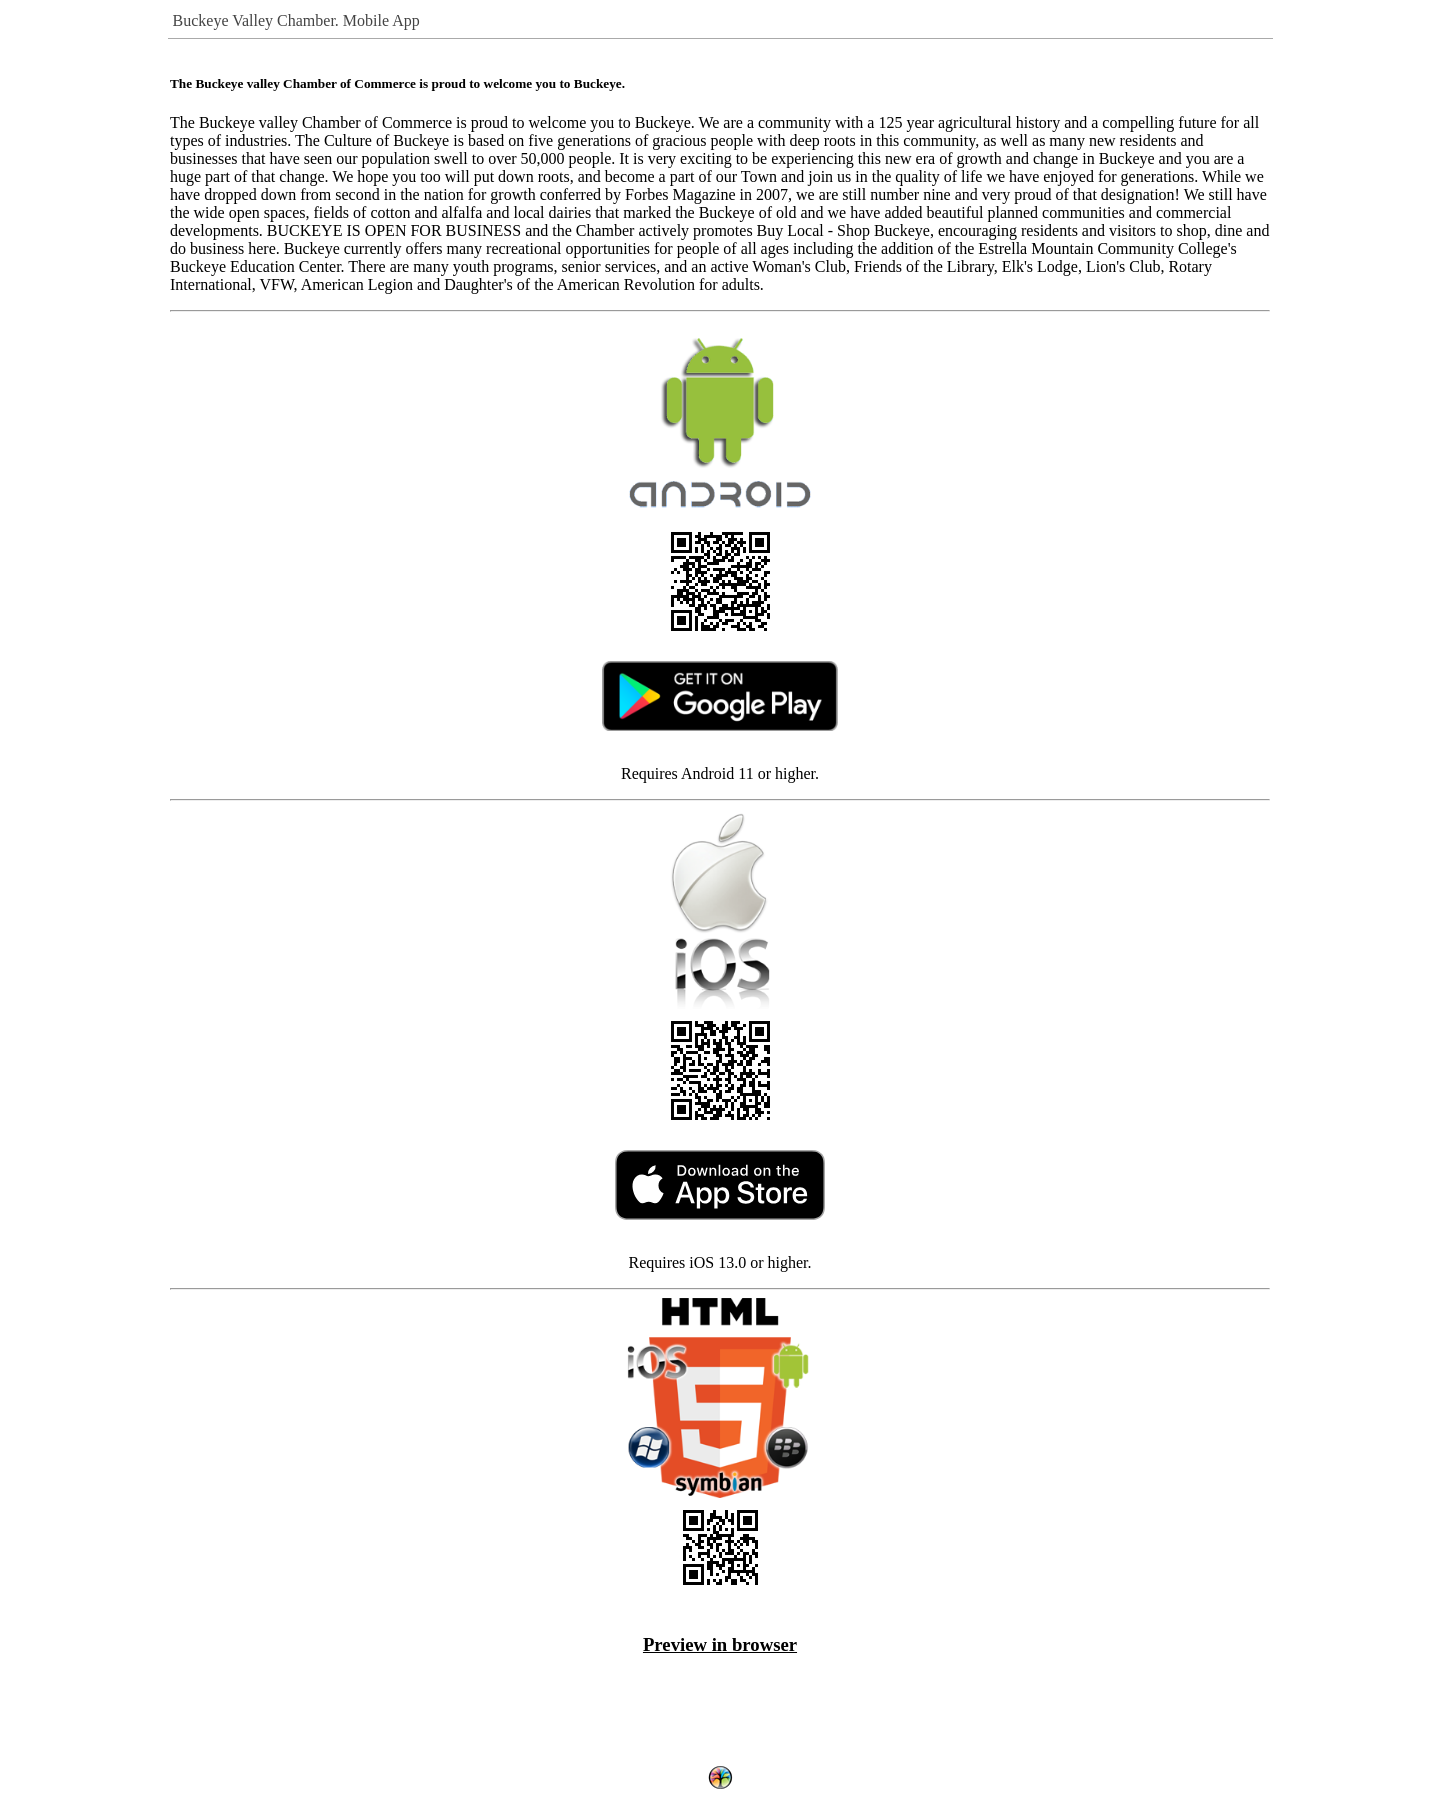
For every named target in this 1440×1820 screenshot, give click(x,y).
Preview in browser (720, 1644)
